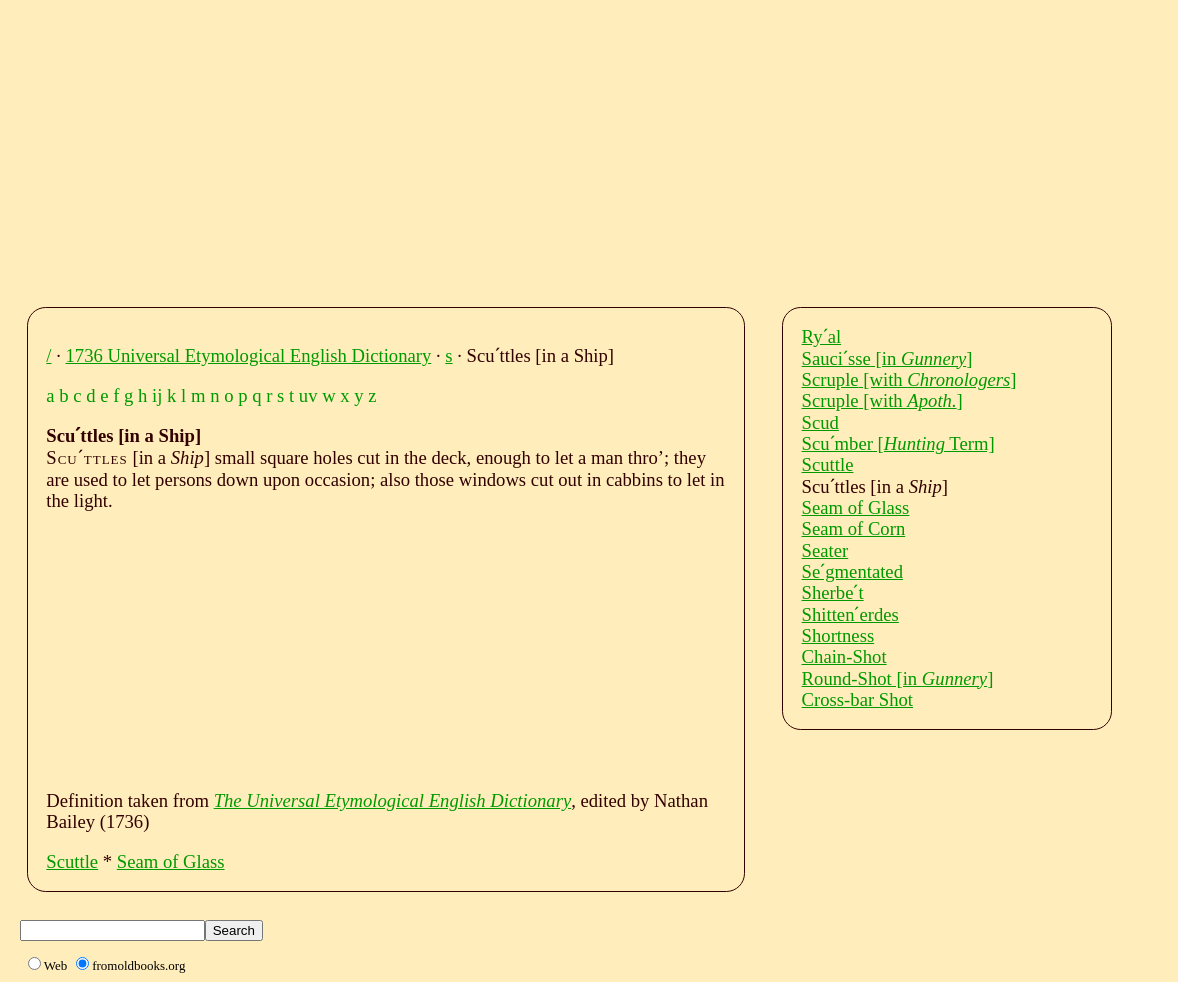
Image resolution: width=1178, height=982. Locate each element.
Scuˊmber (898, 443)
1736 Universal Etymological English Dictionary (249, 355)
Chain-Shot (844, 656)
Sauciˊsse (887, 358)
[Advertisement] (607, 148)
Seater (825, 550)
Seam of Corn (854, 528)
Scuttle (72, 861)
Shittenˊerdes (850, 614)
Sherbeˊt (833, 592)
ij (157, 395)
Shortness (838, 635)
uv (308, 395)
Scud (820, 422)
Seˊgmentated (852, 571)
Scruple (909, 379)
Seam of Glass (171, 861)
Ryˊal (822, 336)
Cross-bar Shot (857, 699)
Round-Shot (898, 678)
